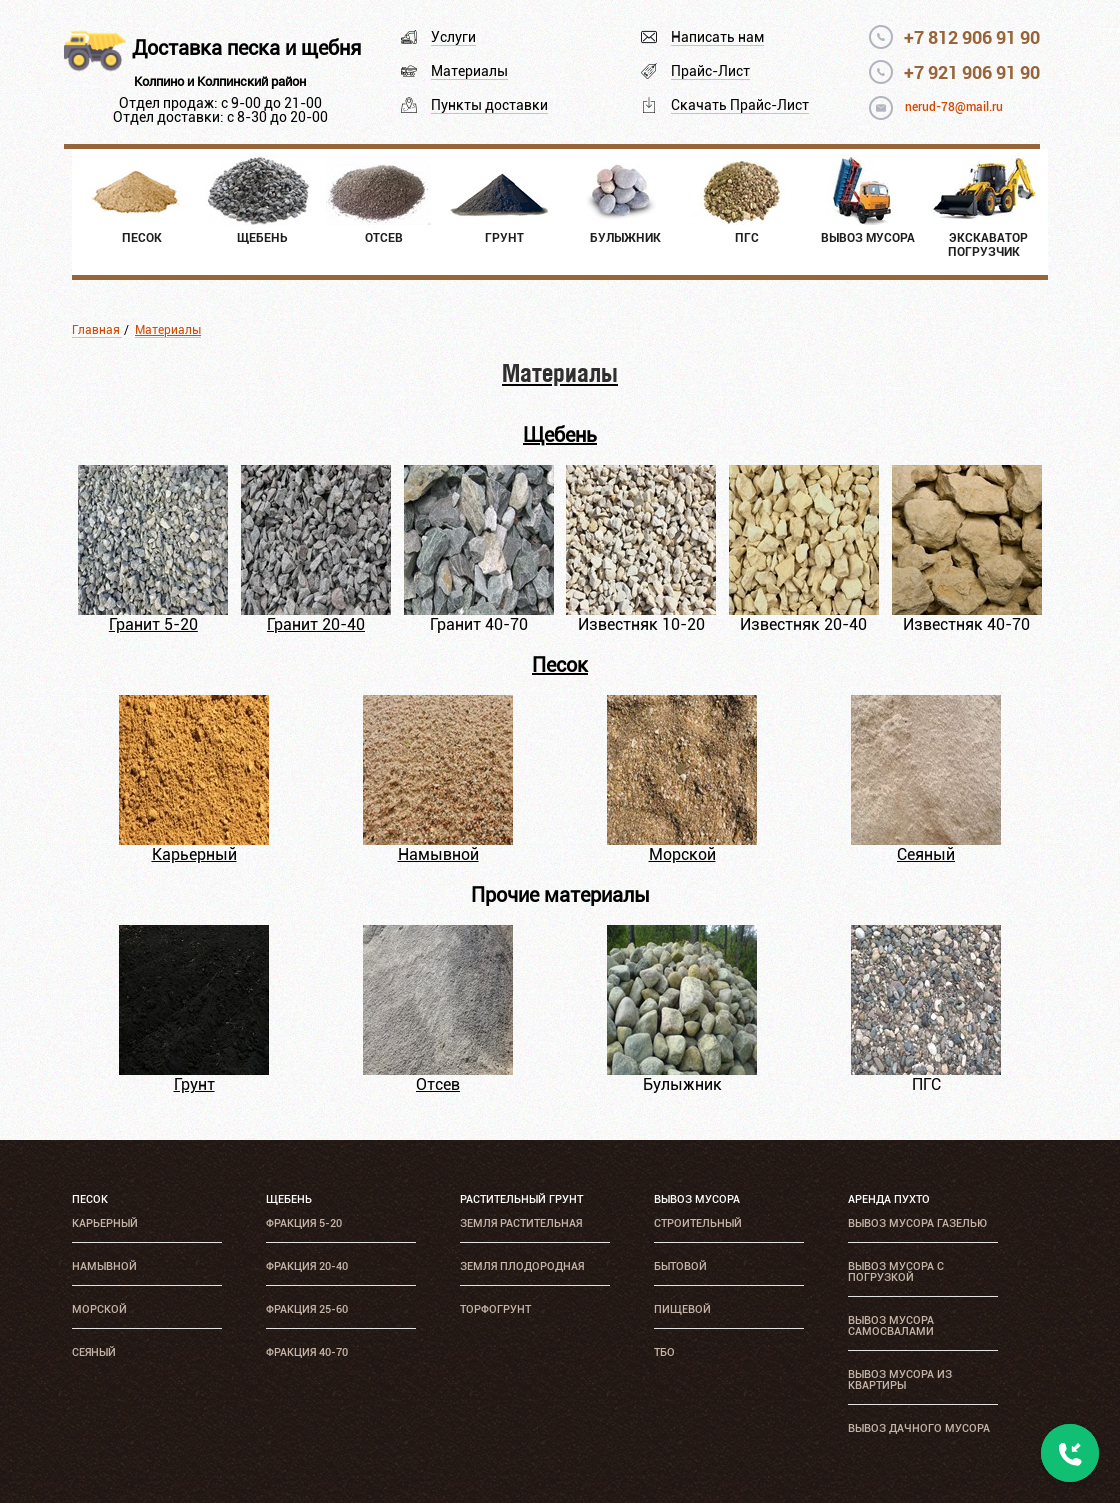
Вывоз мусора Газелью (917, 1223)
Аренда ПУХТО (889, 1199)
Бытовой (680, 1266)
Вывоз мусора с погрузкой (896, 1272)
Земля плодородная (522, 1266)
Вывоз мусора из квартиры (900, 1380)
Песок (560, 665)
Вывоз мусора (697, 1199)
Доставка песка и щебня (246, 48)
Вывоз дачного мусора (919, 1428)
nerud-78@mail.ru (954, 107)
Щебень (560, 435)
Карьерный (194, 854)
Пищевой (682, 1309)
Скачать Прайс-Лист (740, 105)
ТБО (664, 1352)
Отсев (438, 1084)
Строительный (698, 1223)
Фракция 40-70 (307, 1352)
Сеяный (926, 854)
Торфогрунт (495, 1309)
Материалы (469, 71)
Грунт (194, 1084)
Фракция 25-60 (307, 1309)
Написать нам (717, 37)
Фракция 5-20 (304, 1223)
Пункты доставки (489, 105)
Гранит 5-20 (153, 624)
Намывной (438, 854)
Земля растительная (521, 1223)
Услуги (453, 37)
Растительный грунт (521, 1199)
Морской (682, 854)
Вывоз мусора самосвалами (891, 1326)
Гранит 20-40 (316, 624)
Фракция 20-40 (307, 1266)
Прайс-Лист (710, 71)
